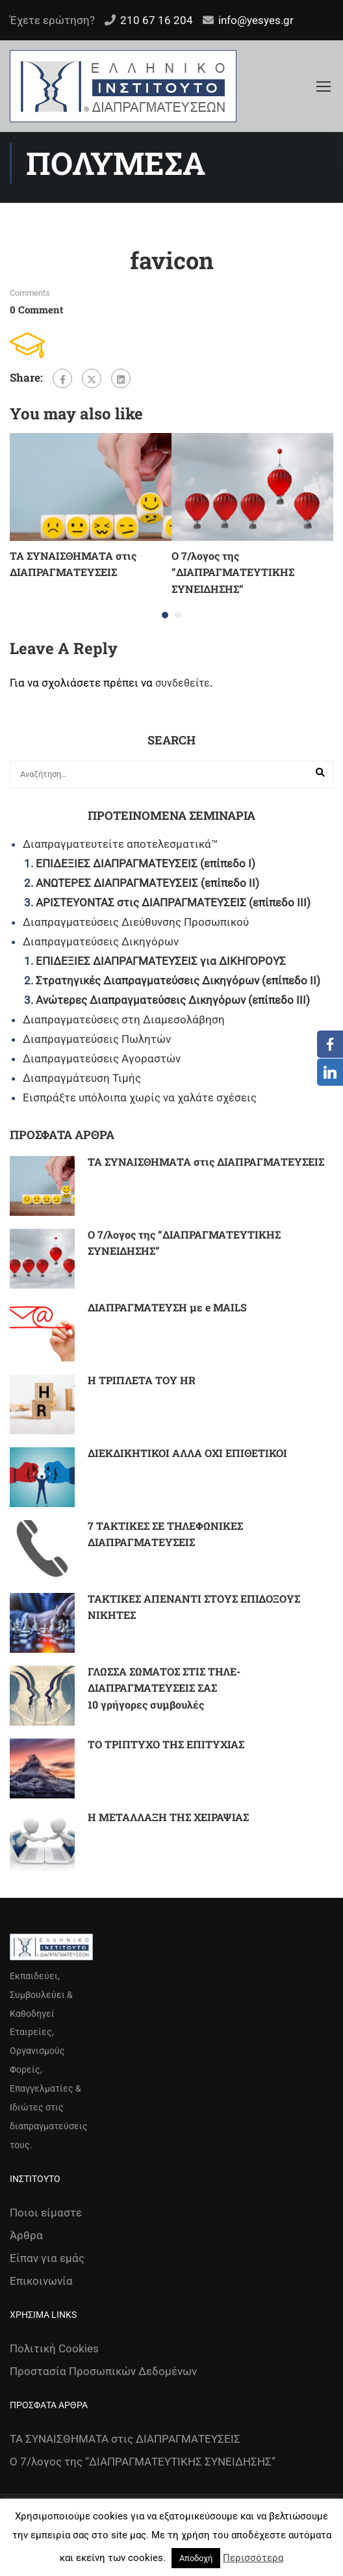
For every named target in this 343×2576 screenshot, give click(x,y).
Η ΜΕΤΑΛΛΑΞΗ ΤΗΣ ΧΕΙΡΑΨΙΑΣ (168, 1817)
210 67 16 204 (156, 20)
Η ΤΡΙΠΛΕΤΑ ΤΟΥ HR (142, 1380)
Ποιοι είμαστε (46, 2212)
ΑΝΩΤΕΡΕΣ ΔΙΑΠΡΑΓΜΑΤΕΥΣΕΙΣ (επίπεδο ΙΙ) (147, 882)
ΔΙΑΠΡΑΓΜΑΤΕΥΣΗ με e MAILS (167, 1307)
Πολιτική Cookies (54, 2348)
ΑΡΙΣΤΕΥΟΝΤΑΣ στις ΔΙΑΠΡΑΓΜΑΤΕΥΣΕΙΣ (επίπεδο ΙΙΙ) (173, 902)
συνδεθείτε (182, 683)
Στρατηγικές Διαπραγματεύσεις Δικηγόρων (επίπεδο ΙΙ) (178, 980)
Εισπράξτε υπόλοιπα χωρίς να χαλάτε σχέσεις (140, 1097)
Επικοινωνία (41, 2280)
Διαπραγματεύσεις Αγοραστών (102, 1058)
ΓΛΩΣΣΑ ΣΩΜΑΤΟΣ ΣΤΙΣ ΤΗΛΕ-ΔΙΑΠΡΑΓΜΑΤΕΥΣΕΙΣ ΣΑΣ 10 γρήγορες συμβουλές (164, 1687)
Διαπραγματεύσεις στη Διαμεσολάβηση (124, 1019)
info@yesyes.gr (256, 20)
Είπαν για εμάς (47, 2258)
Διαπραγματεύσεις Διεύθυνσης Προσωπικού (136, 921)
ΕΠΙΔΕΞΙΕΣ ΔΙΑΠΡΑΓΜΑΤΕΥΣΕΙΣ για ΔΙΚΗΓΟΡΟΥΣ (161, 960)
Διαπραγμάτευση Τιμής (82, 1077)
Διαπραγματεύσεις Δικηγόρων (101, 941)
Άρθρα (26, 2235)
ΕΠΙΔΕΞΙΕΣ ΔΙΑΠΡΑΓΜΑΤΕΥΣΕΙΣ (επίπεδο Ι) (145, 863)
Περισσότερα (253, 2558)
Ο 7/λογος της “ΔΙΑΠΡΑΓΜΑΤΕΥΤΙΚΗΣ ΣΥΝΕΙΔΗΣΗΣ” (233, 572)
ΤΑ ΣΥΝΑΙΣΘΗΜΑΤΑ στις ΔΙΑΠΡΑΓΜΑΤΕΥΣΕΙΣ (206, 1161)
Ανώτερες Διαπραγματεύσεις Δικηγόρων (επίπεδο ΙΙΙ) (173, 999)
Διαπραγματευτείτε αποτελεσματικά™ (120, 843)
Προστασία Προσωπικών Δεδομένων (103, 2371)
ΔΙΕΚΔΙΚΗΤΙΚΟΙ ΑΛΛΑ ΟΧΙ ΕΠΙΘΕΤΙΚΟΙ (187, 1453)
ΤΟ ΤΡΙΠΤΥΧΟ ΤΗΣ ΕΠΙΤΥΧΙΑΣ (166, 1744)
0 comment (36, 309)
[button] (165, 615)
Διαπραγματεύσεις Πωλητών (97, 1038)
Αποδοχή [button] (195, 2558)
